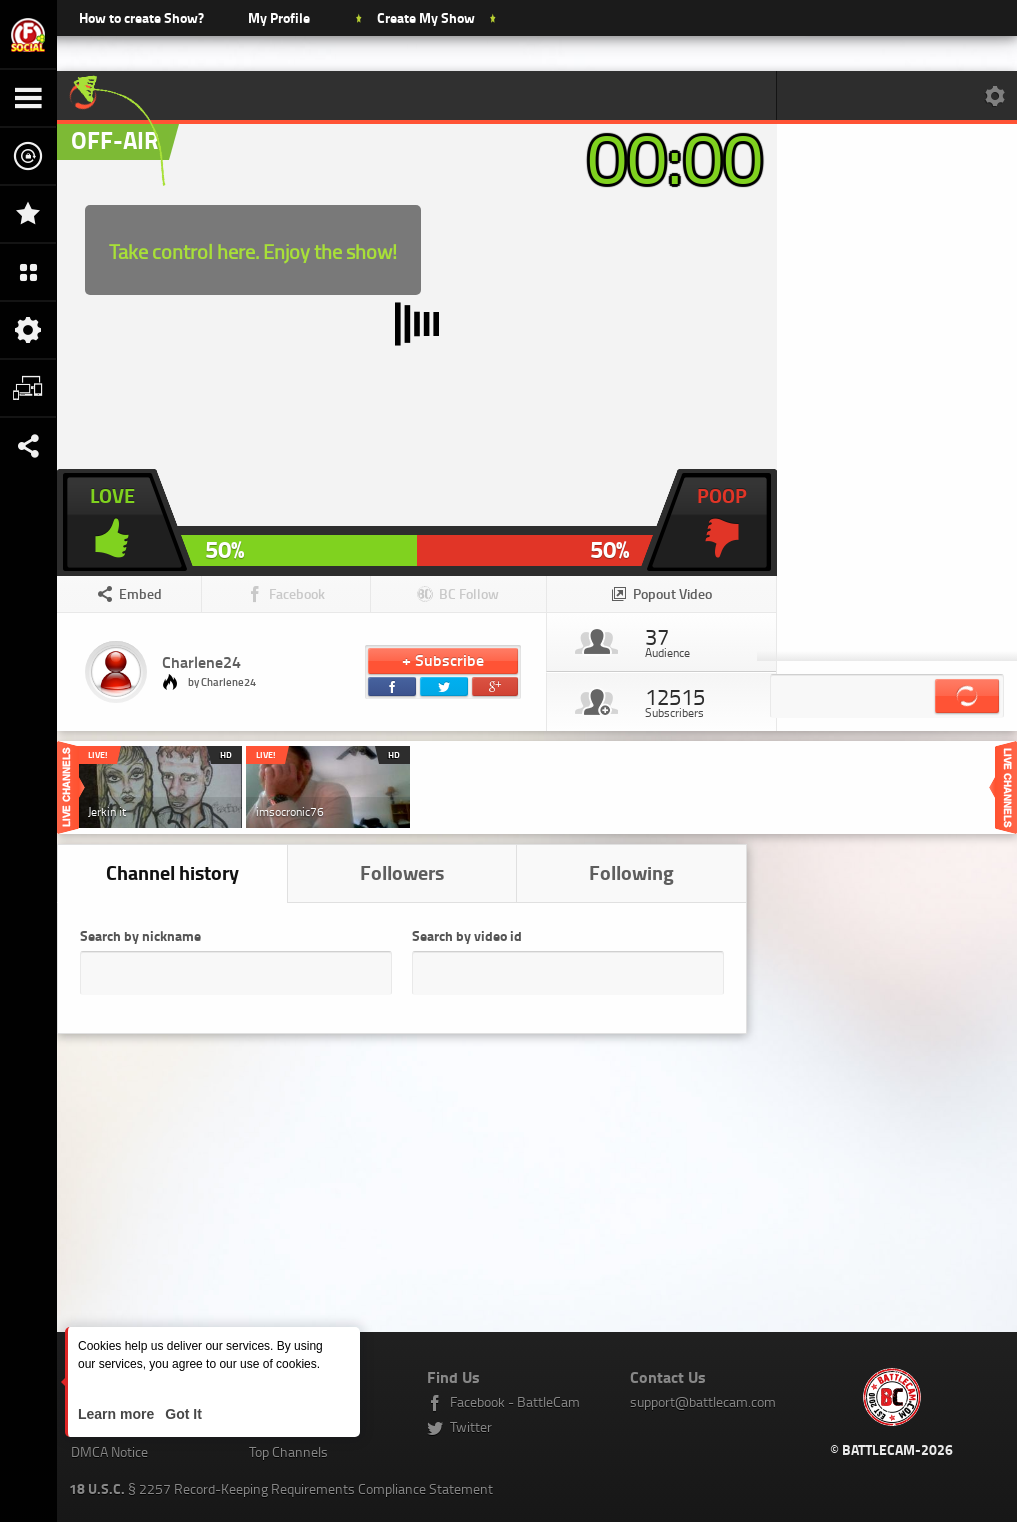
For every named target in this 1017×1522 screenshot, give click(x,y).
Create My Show (425, 17)
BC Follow (469, 593)
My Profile (279, 17)
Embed (140, 593)
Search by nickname (140, 935)
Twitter (471, 1426)
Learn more (118, 1414)
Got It (181, 1414)
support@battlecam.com (703, 1401)
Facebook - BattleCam (515, 1401)
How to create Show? (141, 17)
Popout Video (672, 593)
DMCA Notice (109, 1451)
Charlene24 (201, 661)
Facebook (297, 593)
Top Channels (288, 1451)
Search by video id (467, 935)
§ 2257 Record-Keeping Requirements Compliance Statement (281, 1488)
